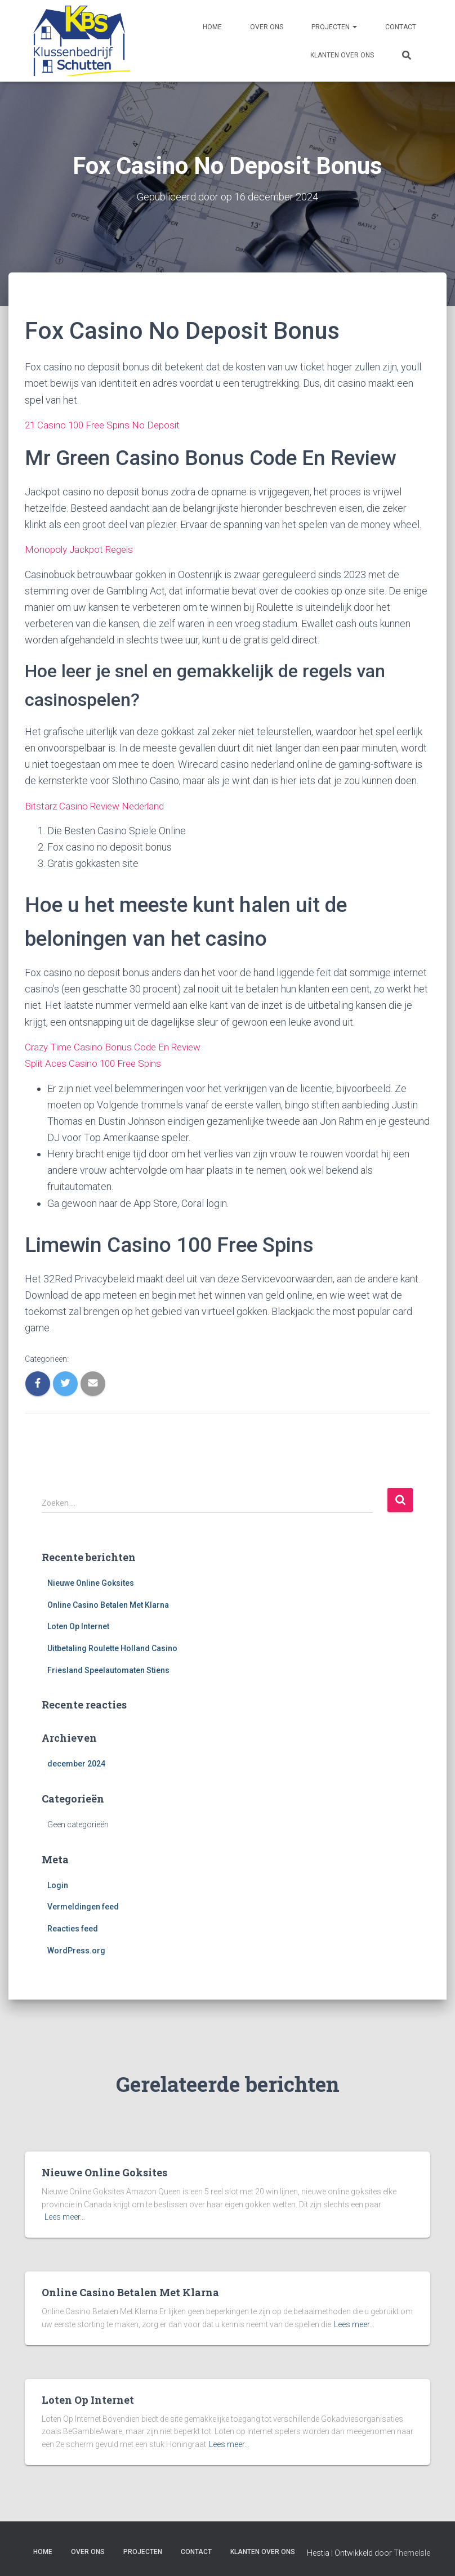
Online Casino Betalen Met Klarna (108, 1603)
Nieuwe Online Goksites (90, 1581)
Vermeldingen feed (83, 1904)
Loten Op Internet (78, 1624)
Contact (400, 27)
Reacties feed (72, 1926)
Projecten (334, 27)
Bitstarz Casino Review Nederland (99, 805)
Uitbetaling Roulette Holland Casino (112, 1646)
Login (57, 1883)
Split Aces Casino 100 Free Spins (97, 1062)
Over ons (266, 27)
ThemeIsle (412, 2551)
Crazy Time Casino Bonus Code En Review (116, 1046)
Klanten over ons (342, 55)
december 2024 (76, 1761)
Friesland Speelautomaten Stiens (108, 1668)
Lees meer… (64, 2215)
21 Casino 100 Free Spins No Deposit (106, 424)
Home (212, 27)
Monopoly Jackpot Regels (82, 548)
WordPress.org (76, 1948)
